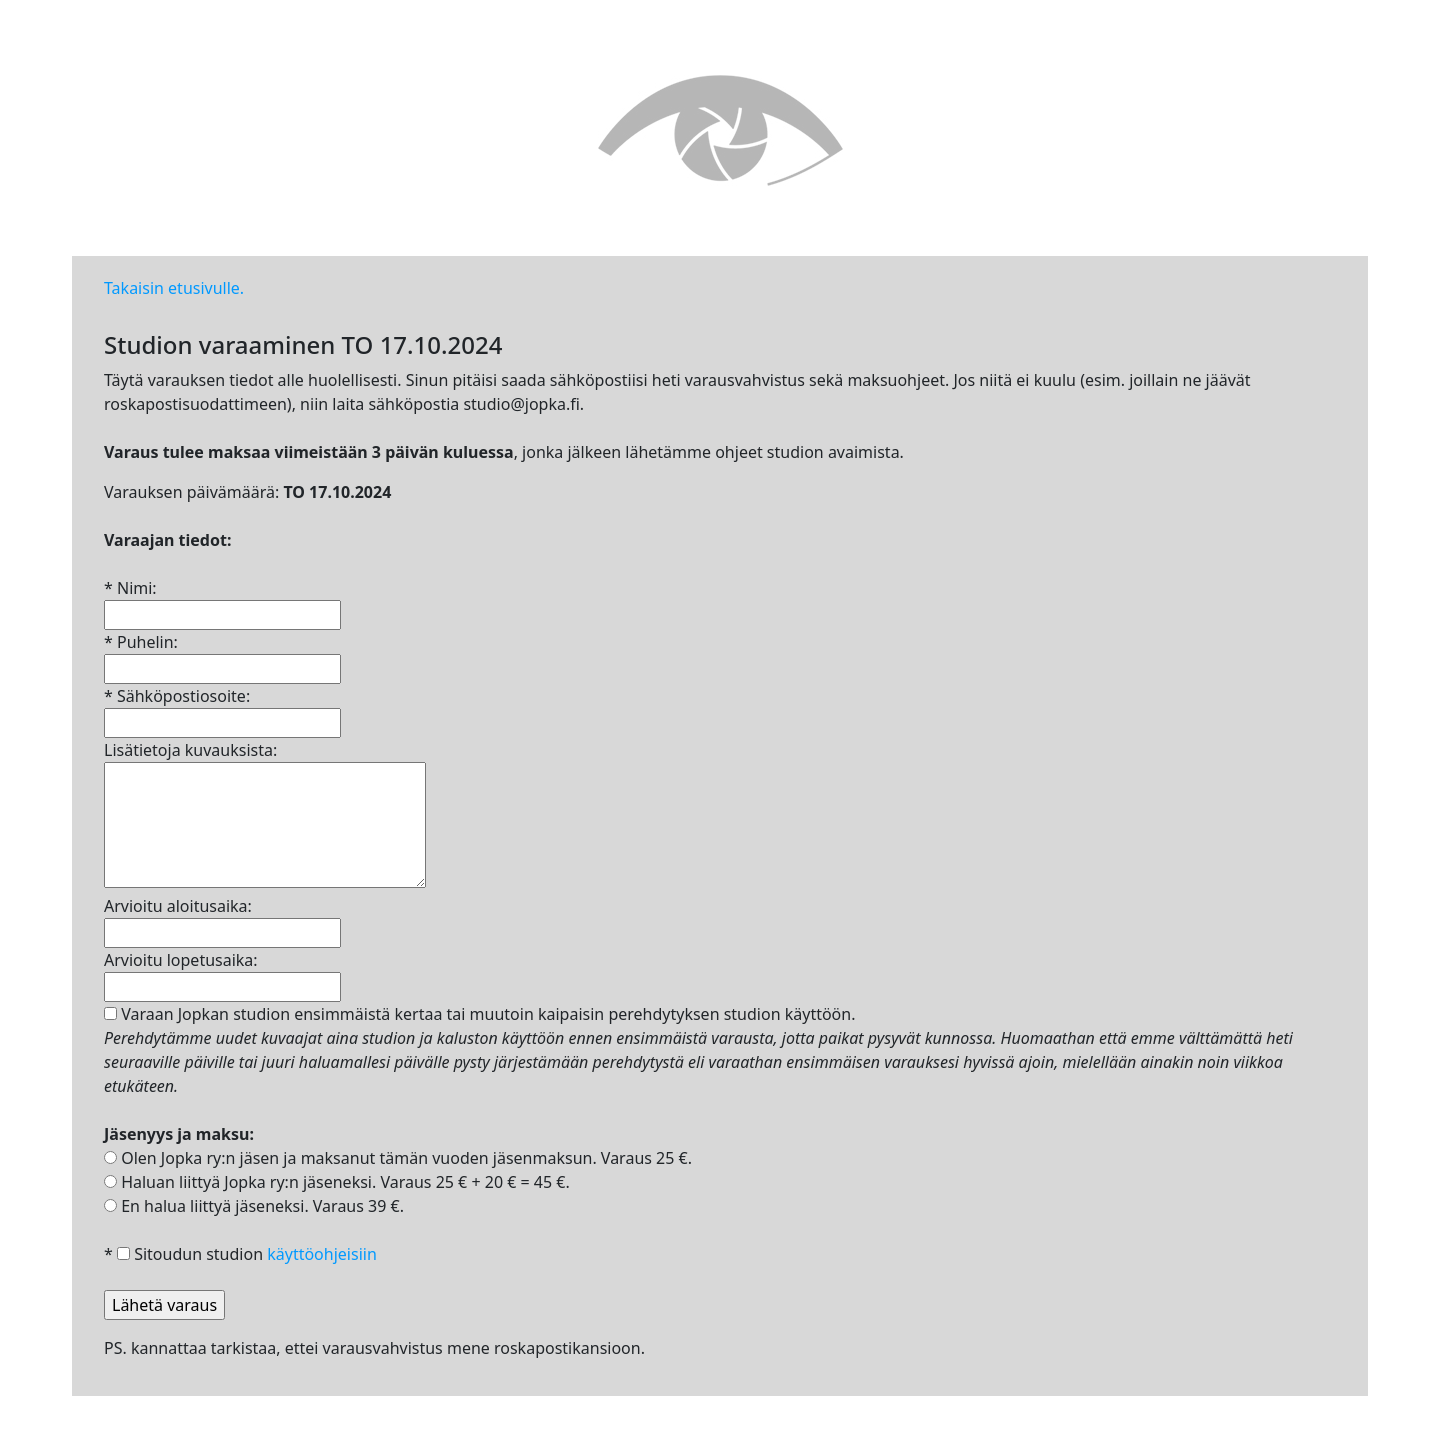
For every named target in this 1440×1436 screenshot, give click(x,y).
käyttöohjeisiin (322, 1254)
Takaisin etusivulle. (174, 288)
